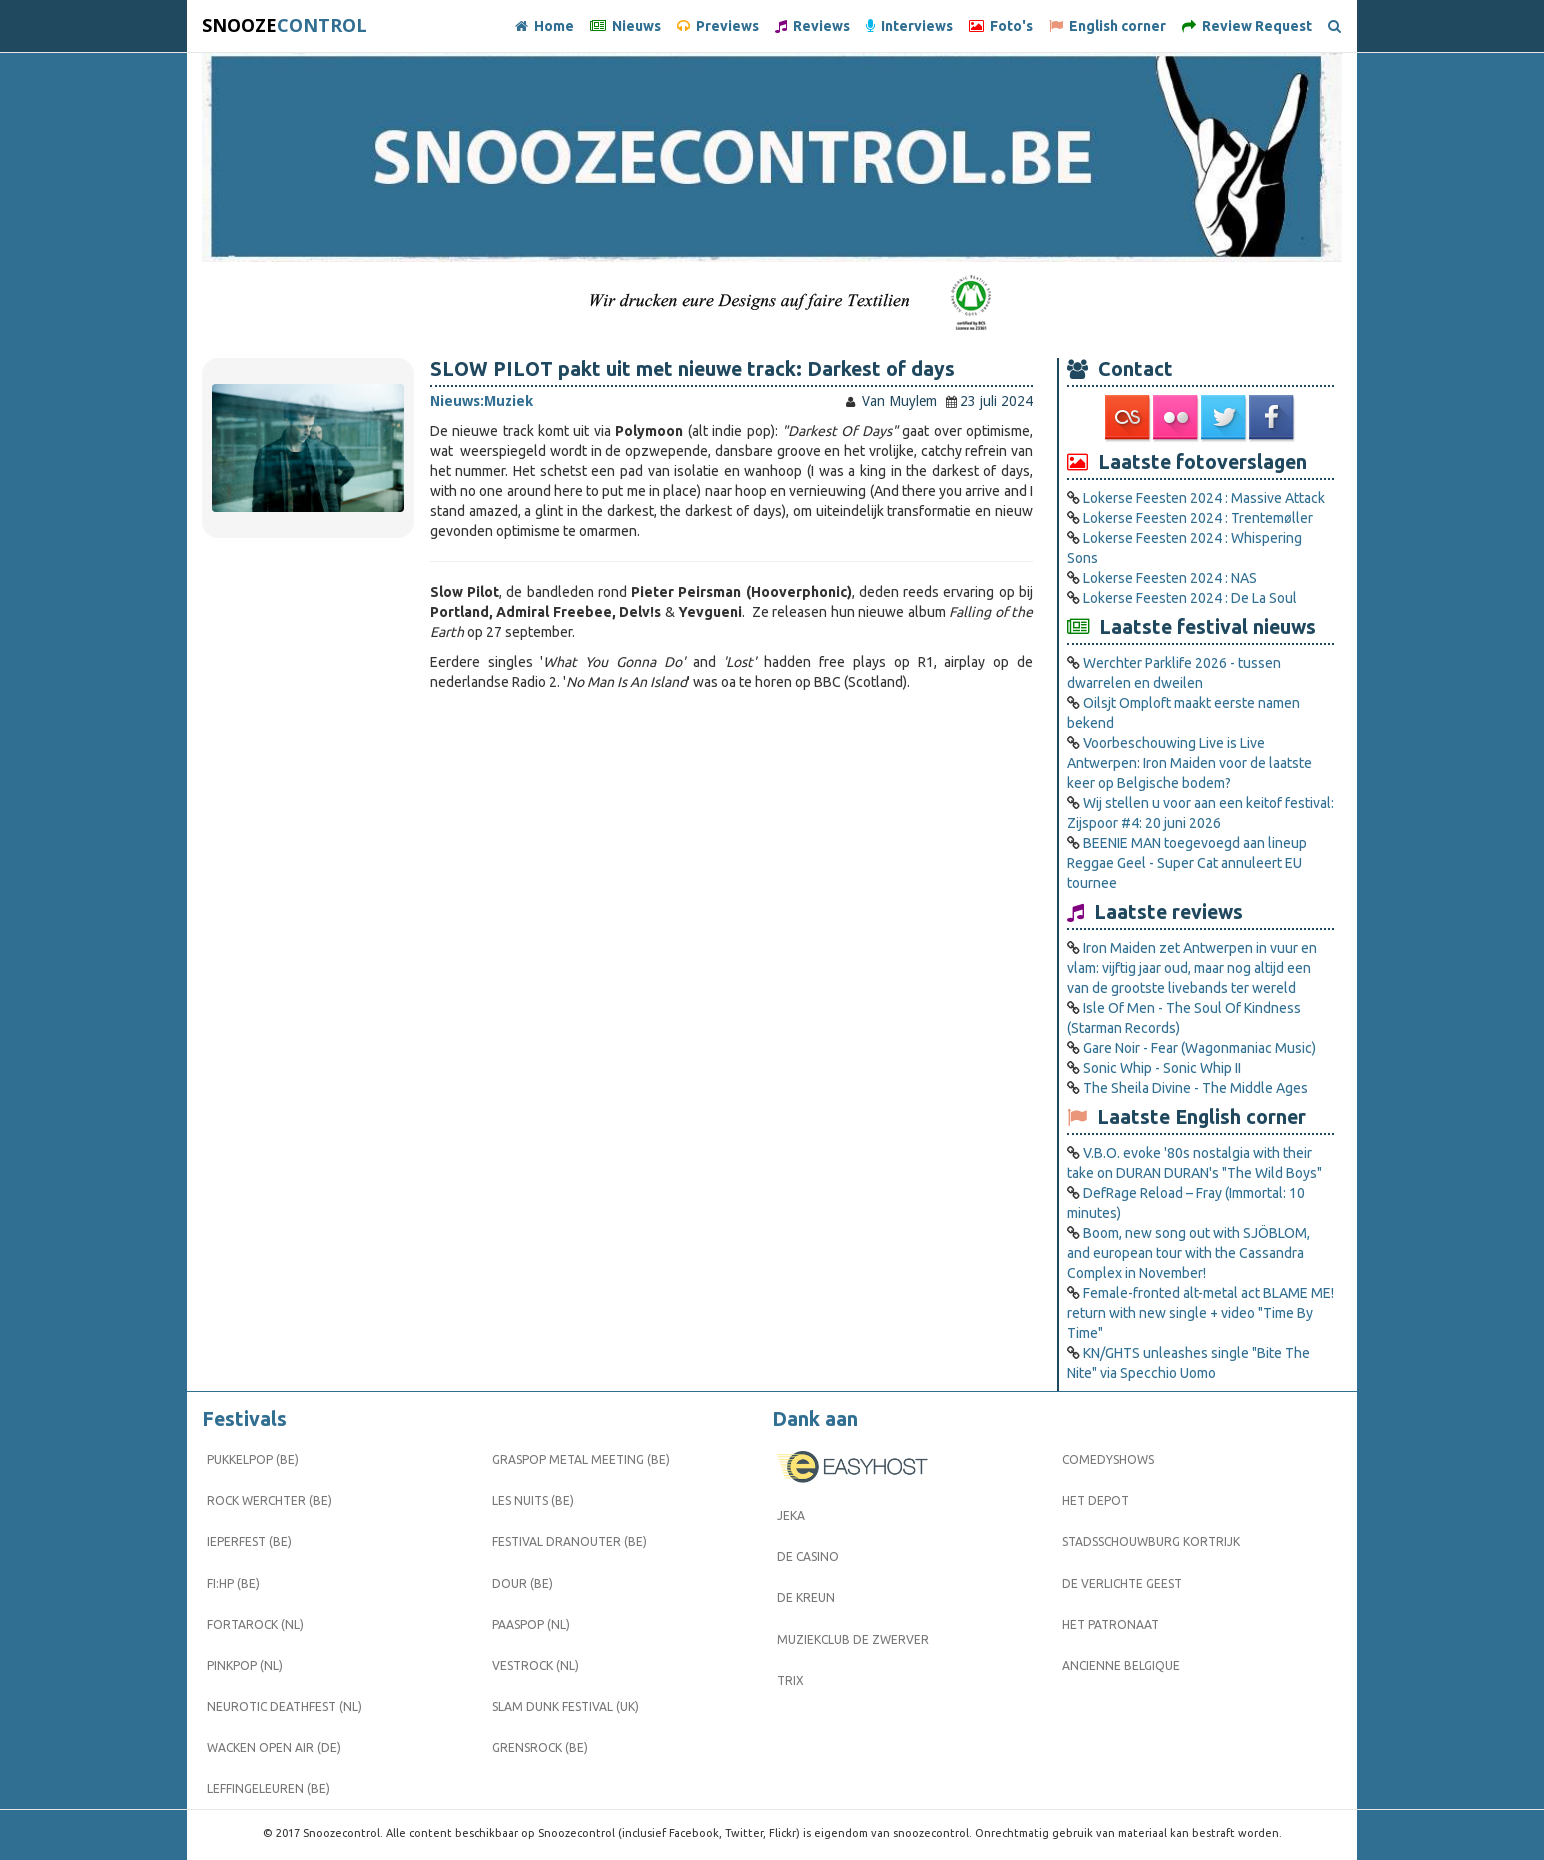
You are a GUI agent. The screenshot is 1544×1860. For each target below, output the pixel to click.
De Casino (808, 1556)
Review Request (1247, 26)
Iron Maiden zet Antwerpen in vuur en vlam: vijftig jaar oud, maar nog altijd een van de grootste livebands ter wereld (1192, 968)
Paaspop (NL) (531, 1624)
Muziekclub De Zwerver (853, 1639)
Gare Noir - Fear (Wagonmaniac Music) (1199, 1048)
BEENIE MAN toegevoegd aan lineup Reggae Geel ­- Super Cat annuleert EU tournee (1187, 863)
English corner (1107, 26)
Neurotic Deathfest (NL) (284, 1706)
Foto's (1001, 26)
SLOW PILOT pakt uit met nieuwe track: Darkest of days (692, 369)
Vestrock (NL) (535, 1665)
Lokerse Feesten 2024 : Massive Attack (1204, 498)
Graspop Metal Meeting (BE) (581, 1459)
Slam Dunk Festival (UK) (565, 1706)
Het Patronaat (1110, 1624)
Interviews (909, 26)
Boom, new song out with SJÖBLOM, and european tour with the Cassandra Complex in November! (1188, 1253)
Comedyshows (1108, 1459)
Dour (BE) (522, 1583)
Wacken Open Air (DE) (274, 1747)
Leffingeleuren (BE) (268, 1788)
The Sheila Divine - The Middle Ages (1195, 1088)
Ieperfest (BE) (249, 1541)
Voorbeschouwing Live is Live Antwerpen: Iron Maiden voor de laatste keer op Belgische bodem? (1189, 763)
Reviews (812, 26)
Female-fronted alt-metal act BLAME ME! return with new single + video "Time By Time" (1200, 1313)
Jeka (791, 1515)
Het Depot (1095, 1500)
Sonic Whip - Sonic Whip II (1162, 1068)
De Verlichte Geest (1122, 1583)
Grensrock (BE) (540, 1747)
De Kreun (806, 1597)
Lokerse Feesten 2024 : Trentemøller (1198, 518)
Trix (790, 1680)
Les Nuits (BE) (533, 1500)
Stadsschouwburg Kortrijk (1151, 1541)
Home (544, 26)
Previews (718, 26)
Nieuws (625, 26)
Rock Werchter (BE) (269, 1500)
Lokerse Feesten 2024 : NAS (1170, 578)
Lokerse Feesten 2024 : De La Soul (1190, 598)
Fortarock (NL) (255, 1624)
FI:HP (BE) (233, 1583)
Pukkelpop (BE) (253, 1459)
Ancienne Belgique (1121, 1665)
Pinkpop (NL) (245, 1665)
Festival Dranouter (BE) (569, 1541)
